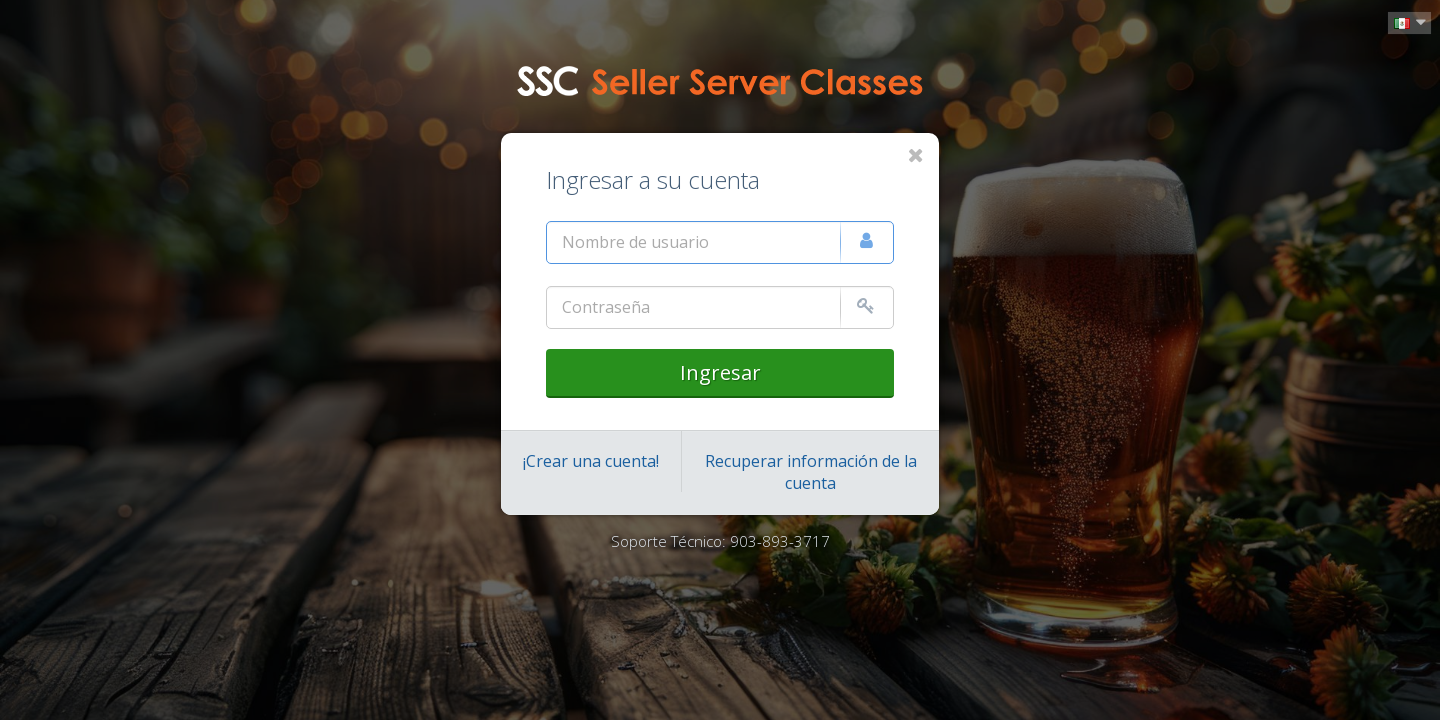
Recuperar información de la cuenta (811, 472)
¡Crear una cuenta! (591, 461)
